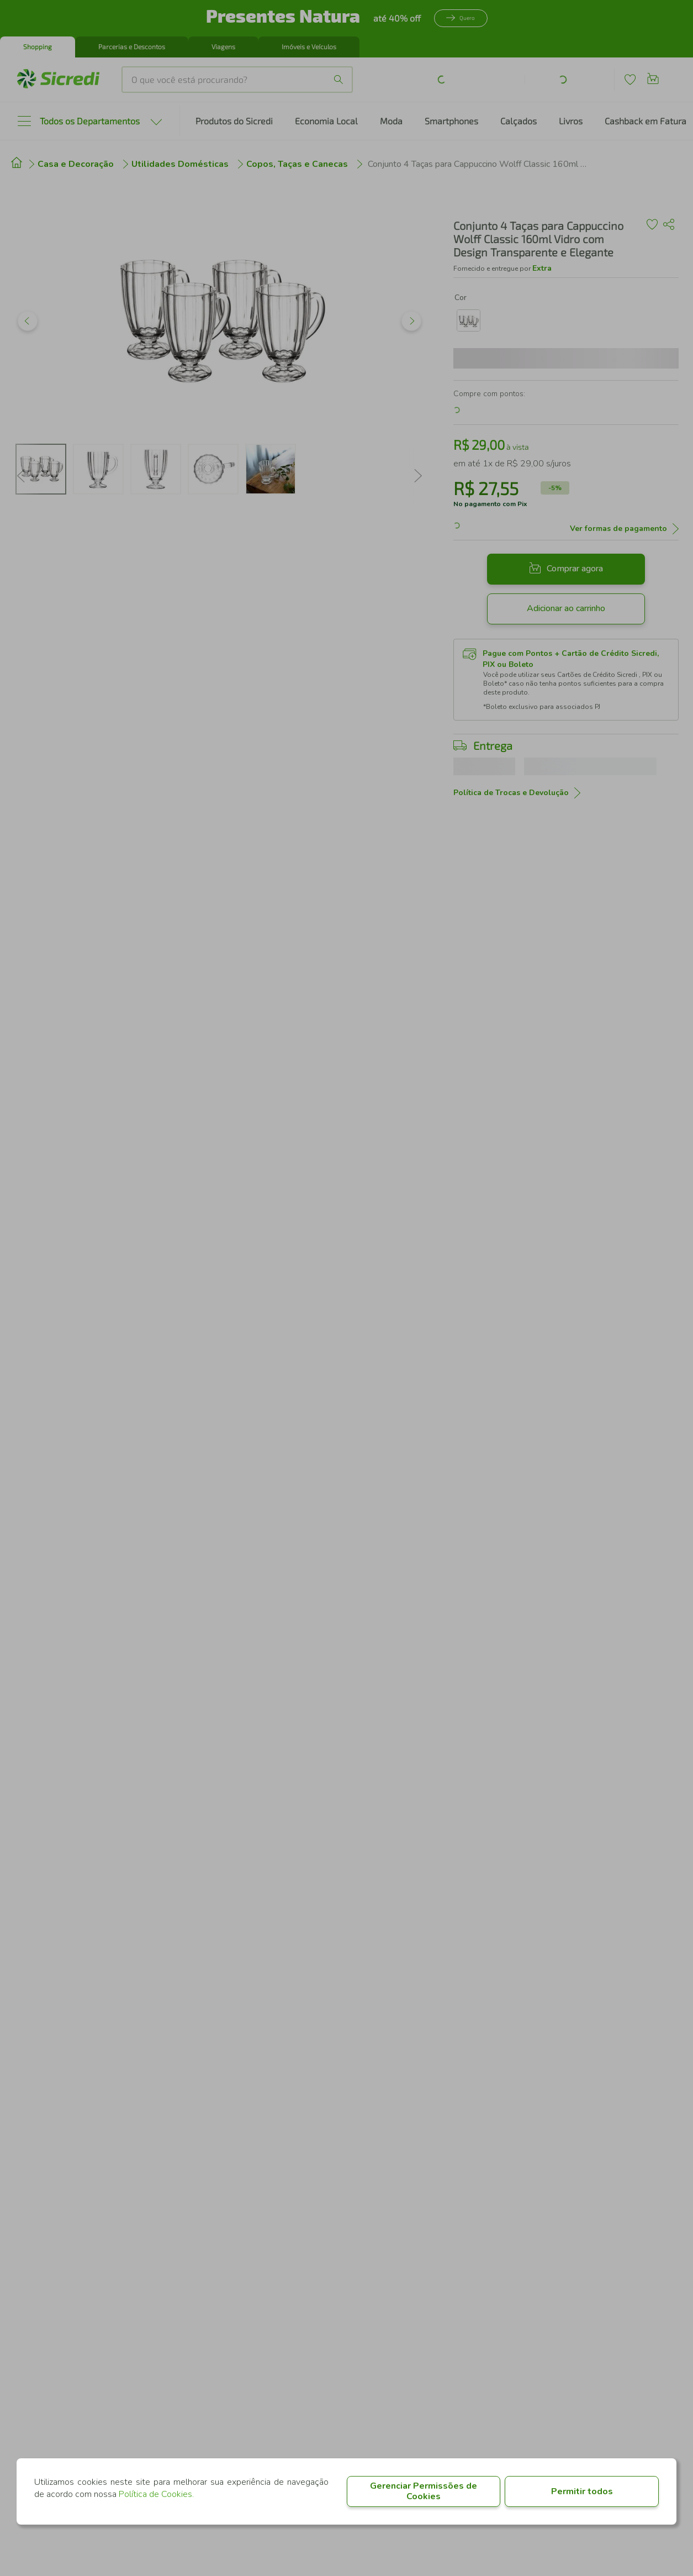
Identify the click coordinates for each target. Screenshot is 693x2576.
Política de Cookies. (156, 2494)
